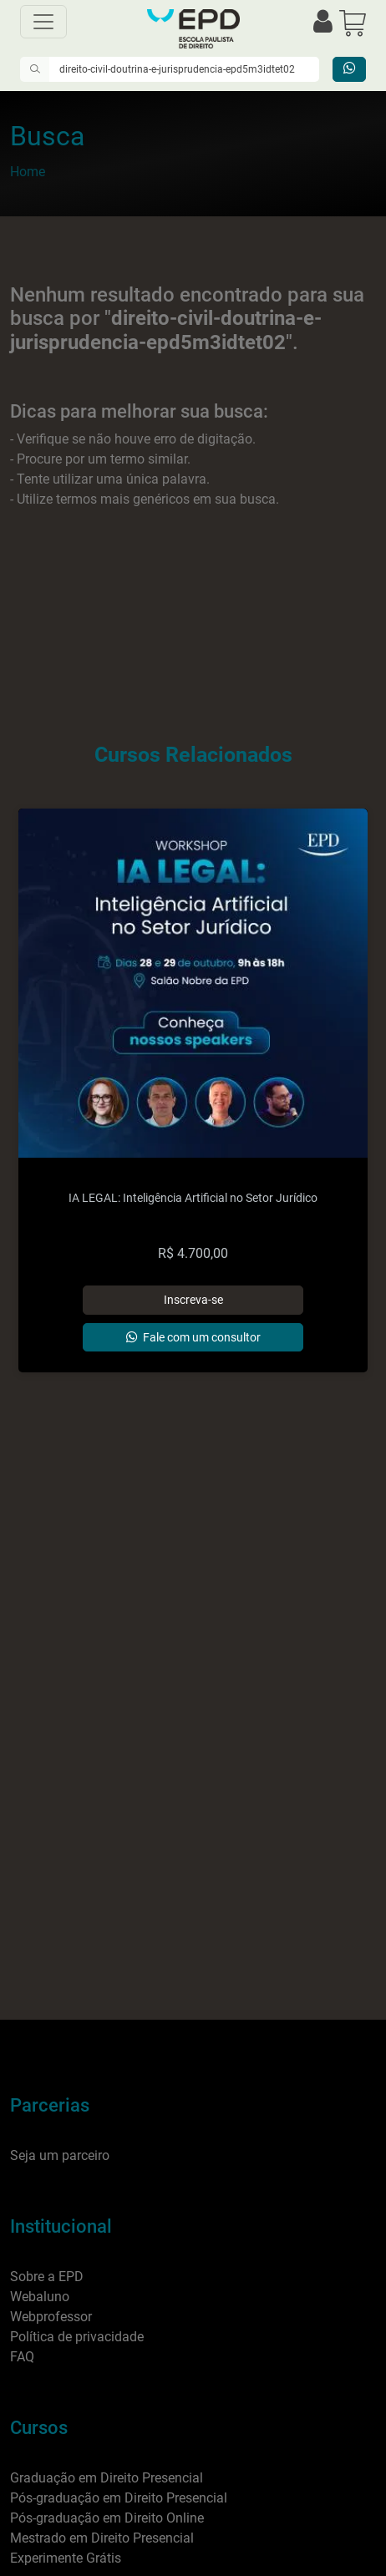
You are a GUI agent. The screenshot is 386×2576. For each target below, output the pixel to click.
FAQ (22, 2357)
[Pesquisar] (35, 69)
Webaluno (39, 2297)
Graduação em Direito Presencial (106, 2478)
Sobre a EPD (47, 2276)
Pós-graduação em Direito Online (107, 2518)
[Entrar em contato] (349, 69)
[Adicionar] (193, 1299)
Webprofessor (51, 2317)
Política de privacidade (77, 2337)
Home (27, 172)
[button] (352, 23)
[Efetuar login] (323, 22)
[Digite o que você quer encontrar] (184, 69)
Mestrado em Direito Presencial (102, 2538)
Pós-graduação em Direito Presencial (118, 2498)
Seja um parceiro (59, 2155)
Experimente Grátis (65, 2558)
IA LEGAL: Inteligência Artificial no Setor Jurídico (193, 1198)
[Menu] (43, 21)
